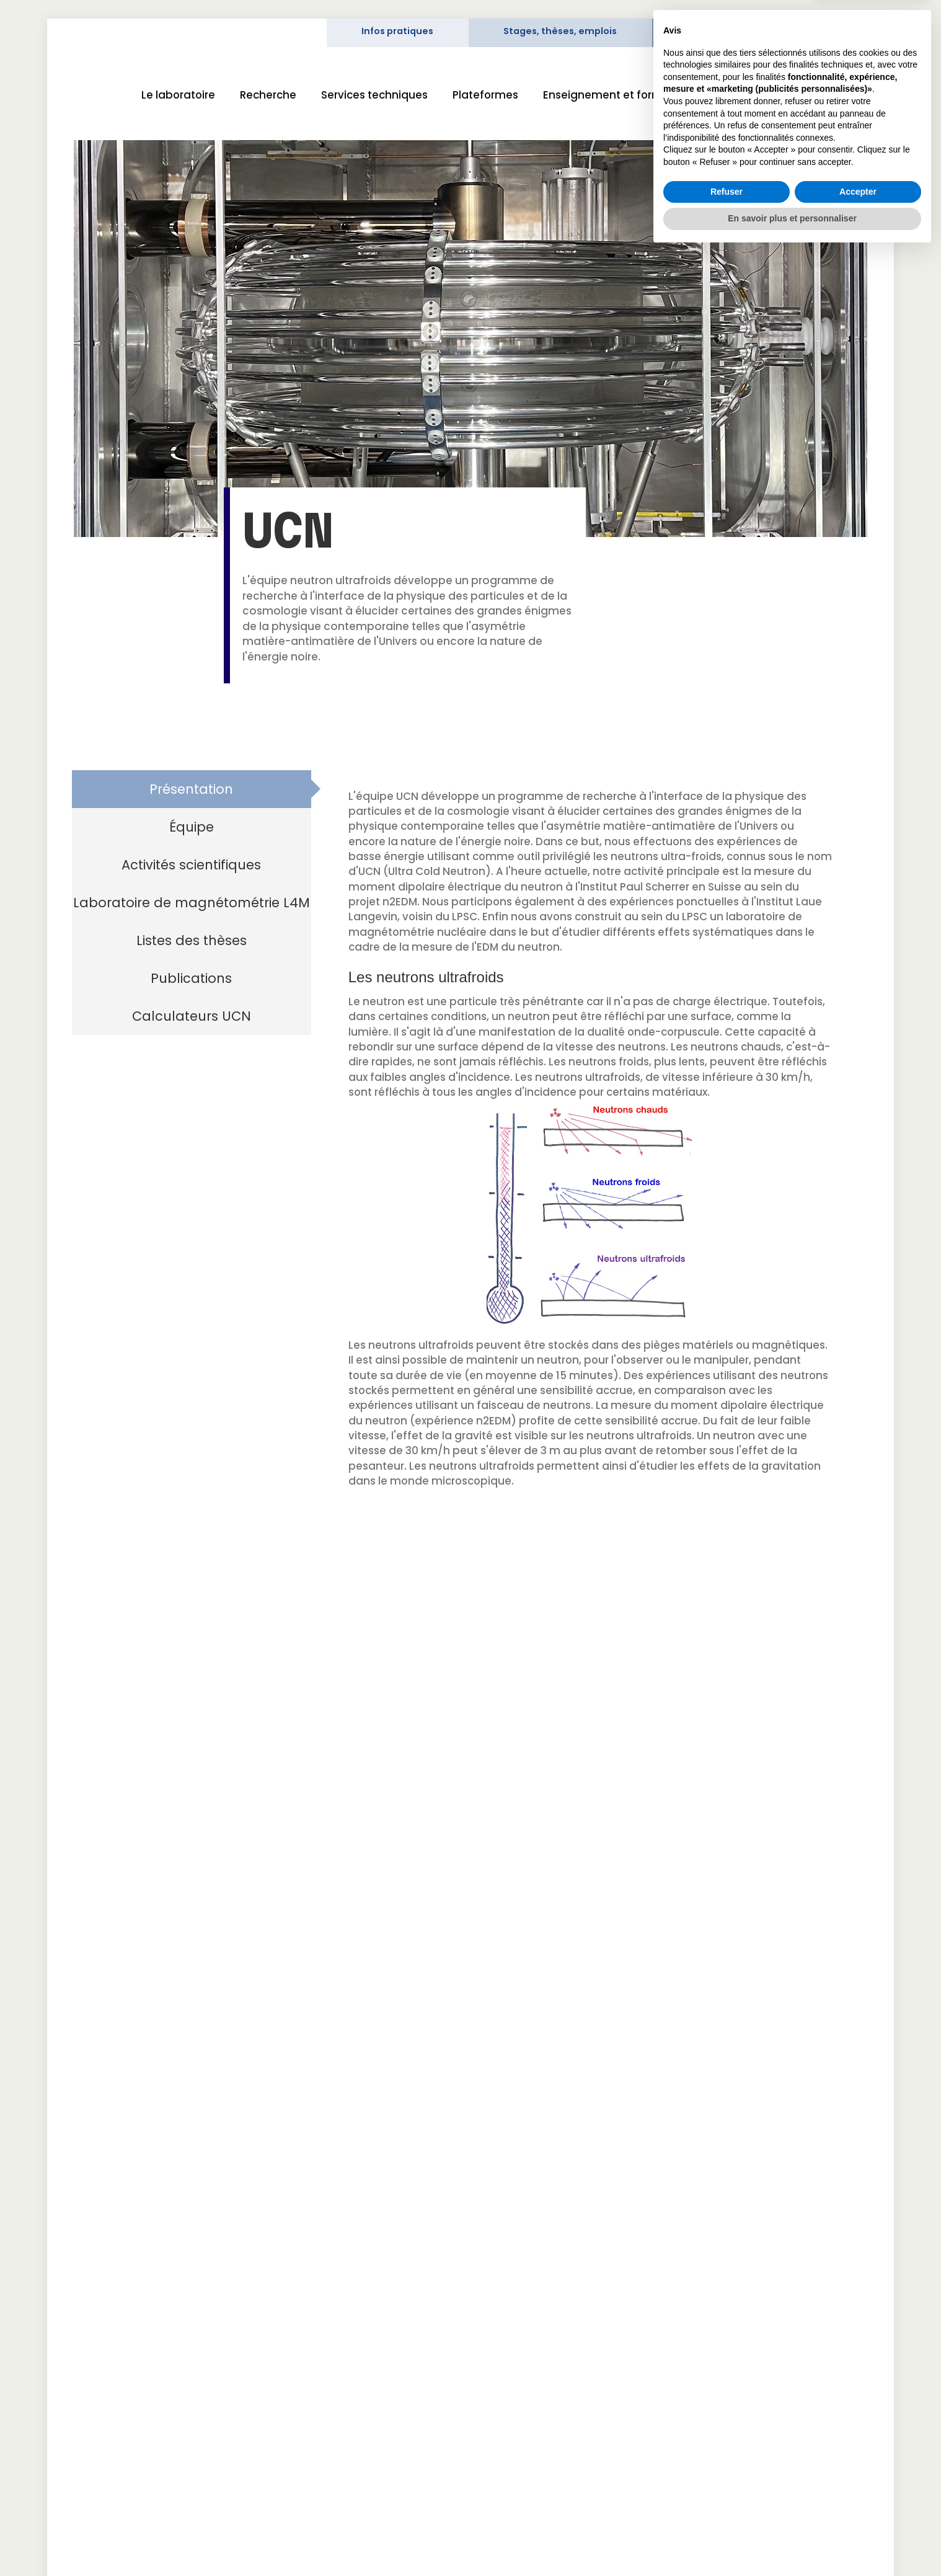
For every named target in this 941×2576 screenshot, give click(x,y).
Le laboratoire (178, 94)
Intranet (718, 31)
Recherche (268, 94)
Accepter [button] (858, 2515)
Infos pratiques (397, 31)
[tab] (191, 789)
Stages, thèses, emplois (560, 31)
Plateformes (485, 94)
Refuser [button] (726, 2515)
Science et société (763, 94)
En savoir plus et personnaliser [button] (792, 2542)
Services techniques (374, 94)
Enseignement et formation (617, 94)
